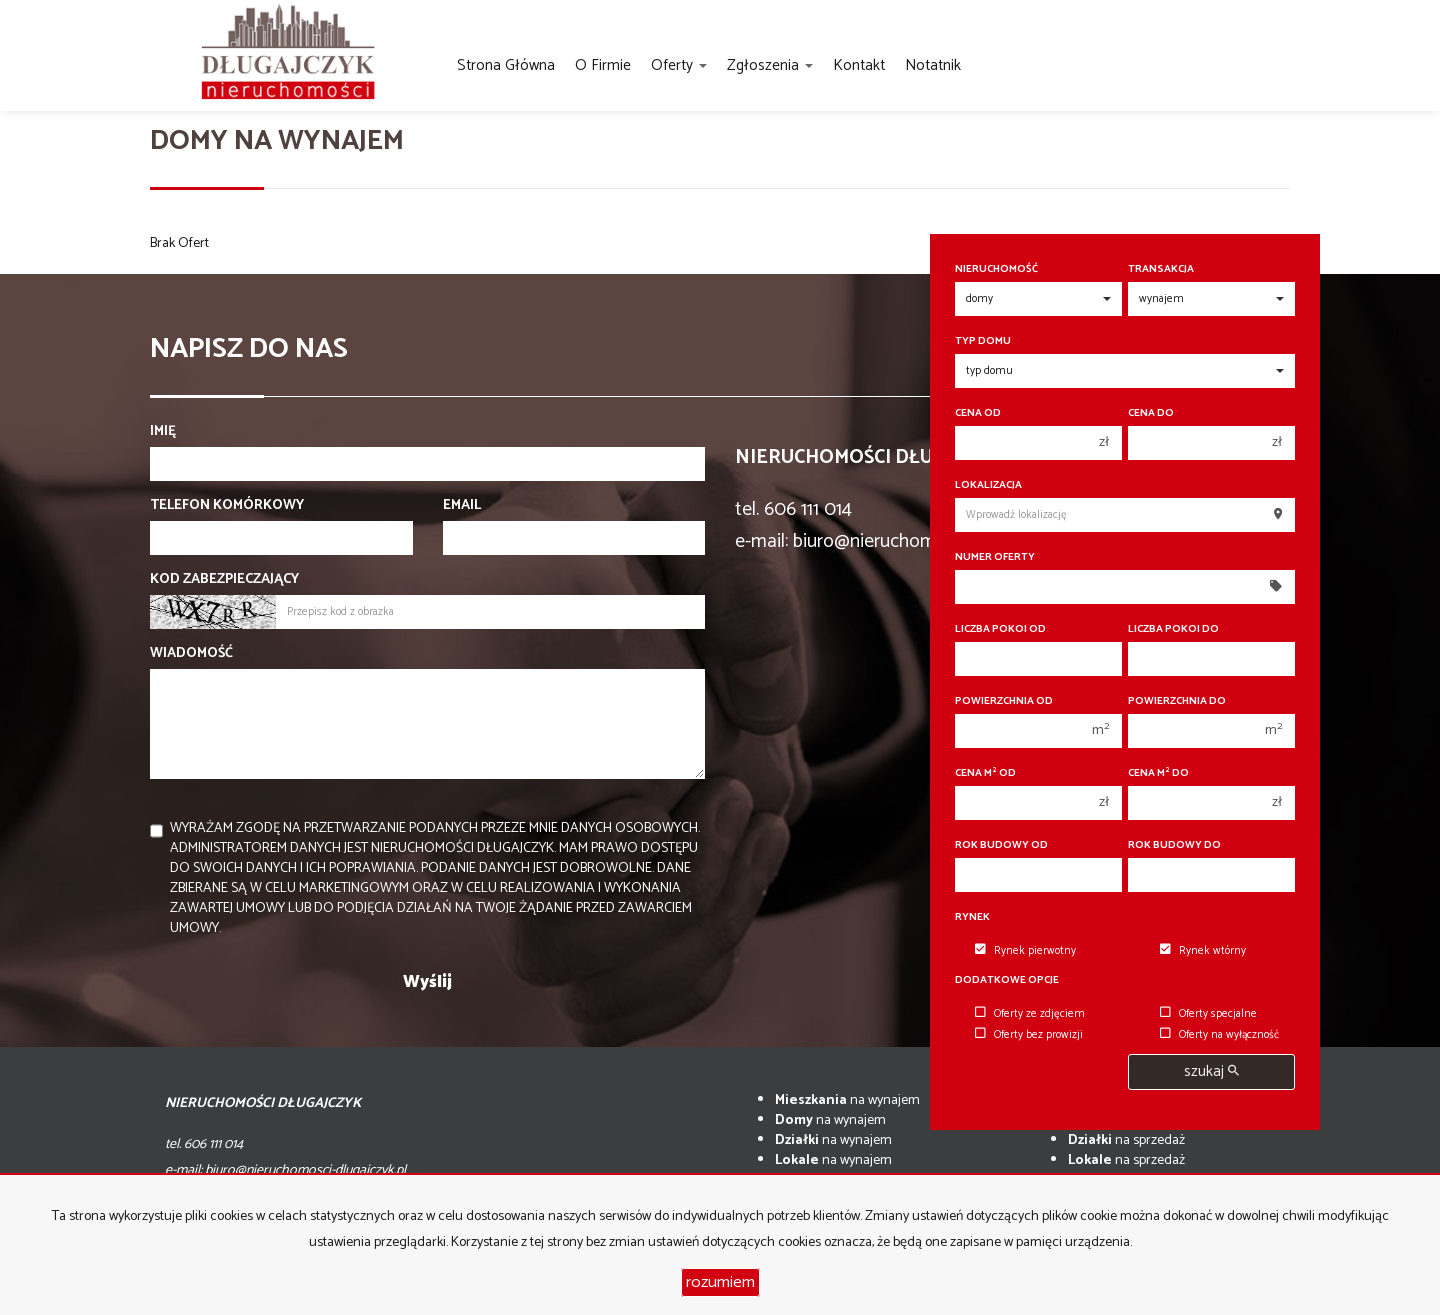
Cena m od (985, 773)
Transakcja (1161, 269)
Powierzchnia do (1177, 701)
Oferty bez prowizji (1029, 1035)
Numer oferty (995, 557)
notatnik (933, 65)
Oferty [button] (679, 65)
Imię (163, 432)
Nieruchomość (996, 269)
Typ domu (983, 341)
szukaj (1211, 1071)
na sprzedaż (1126, 1140)
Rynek (972, 917)
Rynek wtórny (1203, 951)
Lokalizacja (988, 485)
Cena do (1151, 413)
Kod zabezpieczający (224, 580)
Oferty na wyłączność (1219, 1035)
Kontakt (859, 65)
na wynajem (847, 1100)
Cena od (978, 413)
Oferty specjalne (1208, 1014)
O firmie (603, 65)
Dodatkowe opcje (1007, 980)
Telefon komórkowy (227, 506)
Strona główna (506, 65)
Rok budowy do (1174, 845)
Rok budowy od (1001, 845)
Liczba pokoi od (1000, 629)
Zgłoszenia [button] (770, 65)
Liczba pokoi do (1173, 629)
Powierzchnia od (1004, 701)
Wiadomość (191, 654)
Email (462, 506)
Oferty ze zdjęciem (1030, 1014)
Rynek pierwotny (1025, 951)
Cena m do (1158, 773)
